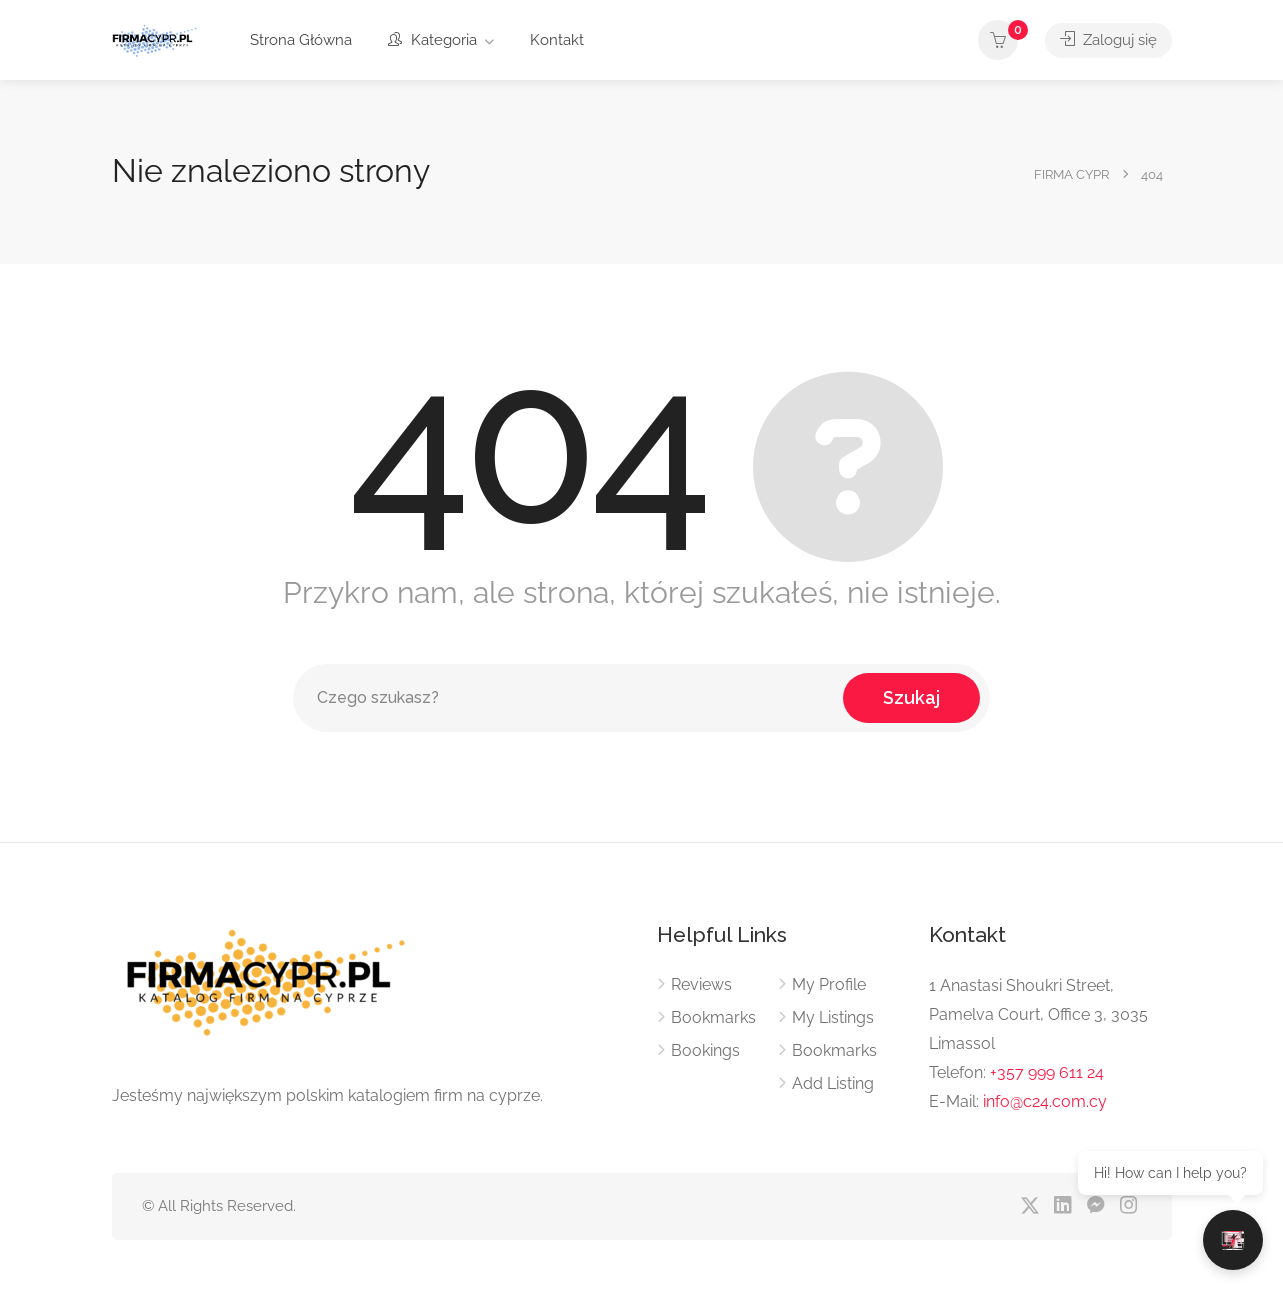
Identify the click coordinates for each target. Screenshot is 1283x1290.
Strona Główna (301, 40)
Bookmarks (713, 1017)
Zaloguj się (1108, 40)
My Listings (833, 1017)
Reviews (701, 984)
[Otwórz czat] (1233, 1240)
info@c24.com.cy (1045, 1101)
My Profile (829, 984)
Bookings (705, 1050)
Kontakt (557, 40)
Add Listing (833, 1083)
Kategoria (432, 40)
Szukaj (911, 697)
